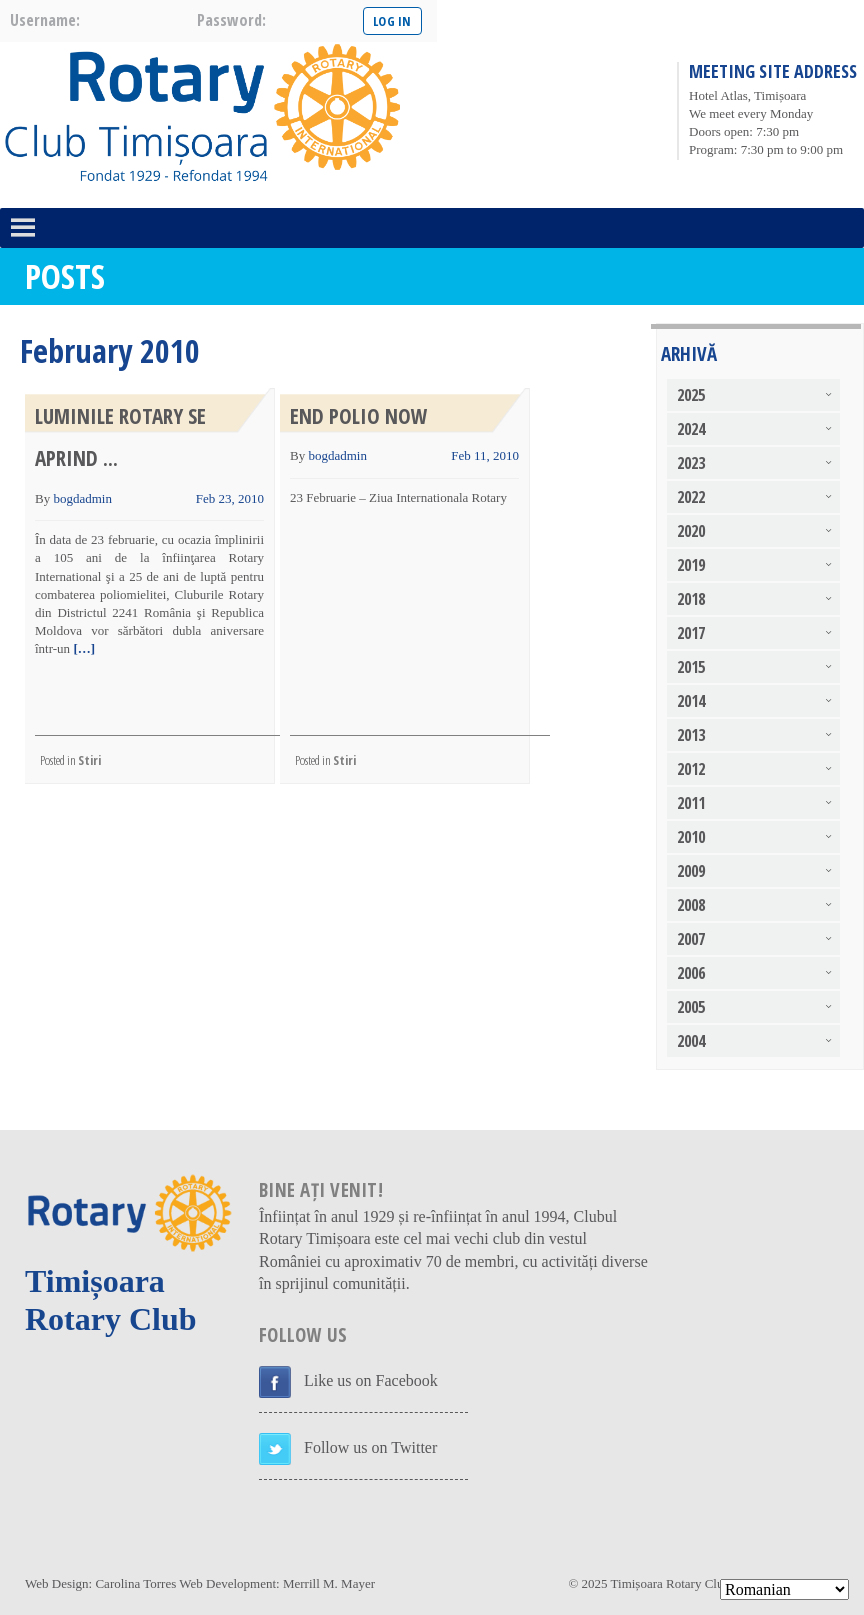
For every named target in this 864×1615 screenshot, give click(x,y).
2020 (691, 531)
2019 (691, 565)
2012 (691, 769)
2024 (691, 429)
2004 (691, 1041)
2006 (691, 973)
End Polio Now (359, 416)
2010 (691, 837)
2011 (691, 803)
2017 (691, 633)
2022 (691, 497)
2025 (691, 395)
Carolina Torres (135, 1583)
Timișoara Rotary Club (670, 1583)
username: (45, 20)
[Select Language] (784, 1589)
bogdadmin (82, 498)
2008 (691, 905)
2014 (691, 701)
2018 (691, 599)
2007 (691, 939)
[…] (82, 648)
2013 (691, 735)
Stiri (89, 760)
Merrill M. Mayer (329, 1583)
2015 (691, 667)
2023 (691, 463)
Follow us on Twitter (370, 1447)
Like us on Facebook (371, 1380)
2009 (691, 871)
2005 (691, 1007)
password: (231, 20)
